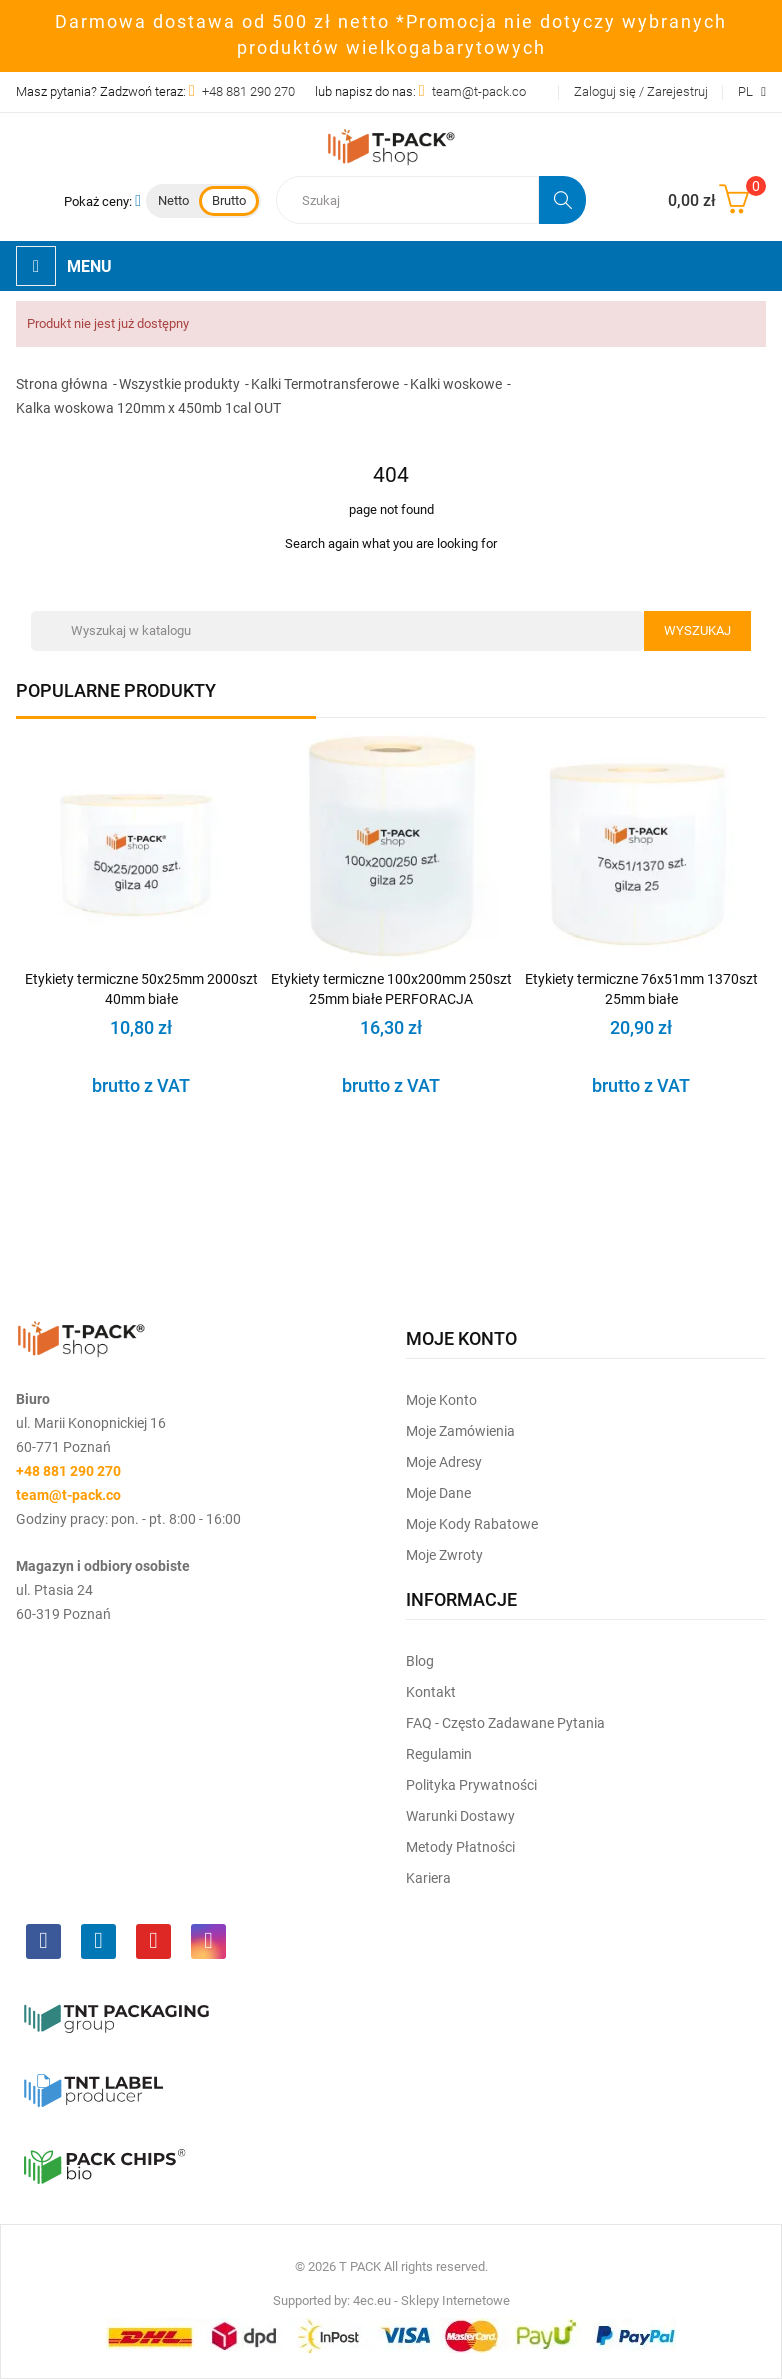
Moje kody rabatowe (472, 1524)
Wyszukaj (697, 630)
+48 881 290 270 (248, 91)
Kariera (428, 1878)
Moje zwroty (444, 1555)
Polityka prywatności (471, 1785)
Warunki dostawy (460, 1816)
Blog (420, 1661)
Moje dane (438, 1493)
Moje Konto (441, 1400)
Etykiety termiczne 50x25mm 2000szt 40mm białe (141, 989)
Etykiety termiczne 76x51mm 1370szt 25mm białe (641, 989)
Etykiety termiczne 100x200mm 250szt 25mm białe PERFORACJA (391, 989)
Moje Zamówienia (460, 1431)
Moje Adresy (444, 1462)
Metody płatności (460, 1847)
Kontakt (431, 1692)
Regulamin (439, 1754)
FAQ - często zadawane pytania (505, 1723)
